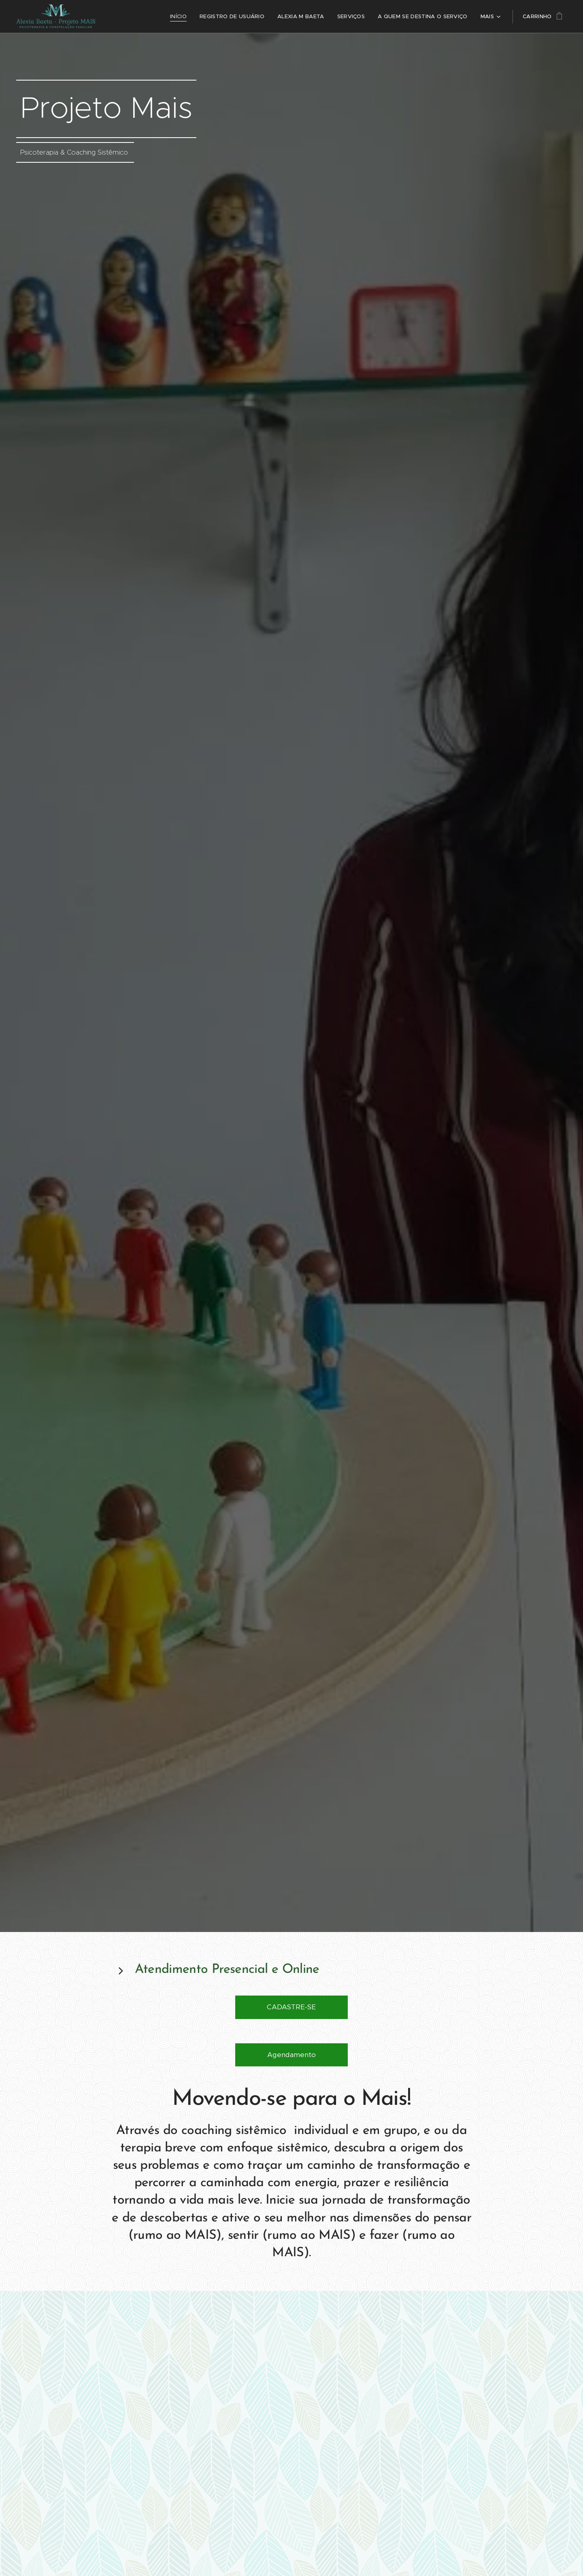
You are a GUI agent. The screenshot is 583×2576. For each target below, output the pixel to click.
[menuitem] (126, 16)
